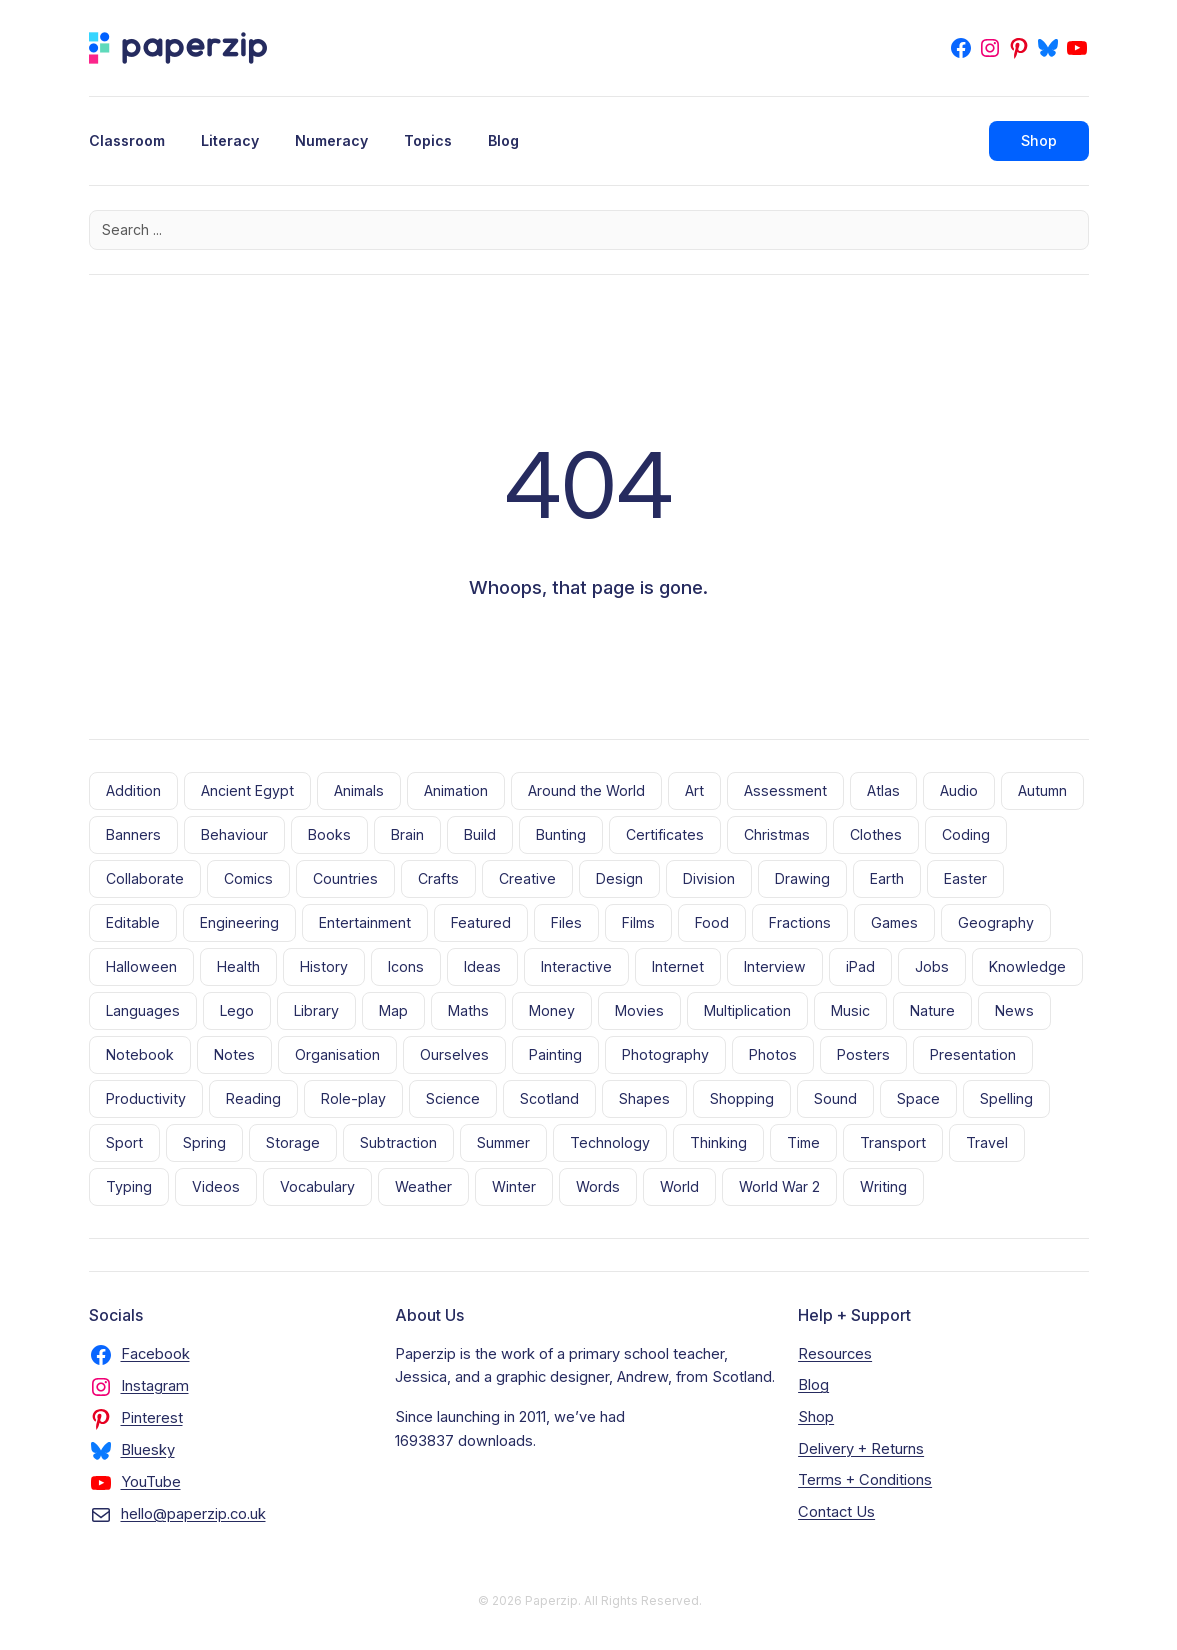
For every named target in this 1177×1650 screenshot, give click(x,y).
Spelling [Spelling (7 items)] (1006, 1098)
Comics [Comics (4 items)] (248, 878)
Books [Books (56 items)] (329, 834)
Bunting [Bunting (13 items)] (561, 834)
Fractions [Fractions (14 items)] (800, 922)
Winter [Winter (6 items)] (514, 1186)
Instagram (155, 1386)
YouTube (151, 1482)
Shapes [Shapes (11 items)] (644, 1098)
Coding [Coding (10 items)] (966, 834)
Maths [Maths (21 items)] (468, 1010)
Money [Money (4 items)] (552, 1010)
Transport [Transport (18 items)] (893, 1142)
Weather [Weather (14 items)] (423, 1186)
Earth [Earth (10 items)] (887, 878)
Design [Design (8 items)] (619, 878)
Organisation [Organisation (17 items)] (337, 1054)
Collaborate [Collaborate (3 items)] (145, 878)
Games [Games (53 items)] (894, 922)
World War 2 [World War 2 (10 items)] (779, 1186)
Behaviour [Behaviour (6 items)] (234, 834)
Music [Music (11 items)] (850, 1010)
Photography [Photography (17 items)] (665, 1054)
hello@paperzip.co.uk (193, 1514)
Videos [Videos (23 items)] (216, 1186)
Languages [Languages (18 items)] (143, 1010)
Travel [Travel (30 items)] (987, 1142)
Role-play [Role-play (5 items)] (353, 1098)
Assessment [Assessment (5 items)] (785, 790)
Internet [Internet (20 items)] (678, 966)
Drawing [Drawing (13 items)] (802, 878)
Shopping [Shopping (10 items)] (742, 1098)
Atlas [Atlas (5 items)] (883, 790)
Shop (1039, 140)
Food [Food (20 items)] (712, 922)
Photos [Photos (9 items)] (773, 1054)
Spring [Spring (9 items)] (204, 1142)
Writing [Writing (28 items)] (883, 1186)
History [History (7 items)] (324, 966)
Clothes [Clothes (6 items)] (876, 834)
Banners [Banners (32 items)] (133, 834)
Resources (835, 1354)
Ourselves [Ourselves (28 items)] (454, 1054)
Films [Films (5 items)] (638, 922)
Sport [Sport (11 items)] (124, 1142)
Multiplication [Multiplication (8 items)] (747, 1010)
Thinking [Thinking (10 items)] (718, 1142)
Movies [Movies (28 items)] (639, 1010)
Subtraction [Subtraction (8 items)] (398, 1142)
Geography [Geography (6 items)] (996, 922)
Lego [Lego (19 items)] (237, 1010)
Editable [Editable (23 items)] (133, 922)
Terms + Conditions (865, 1480)
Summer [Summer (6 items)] (503, 1142)
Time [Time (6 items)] (803, 1142)
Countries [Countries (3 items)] (345, 878)
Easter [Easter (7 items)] (965, 878)
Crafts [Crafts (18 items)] (438, 878)
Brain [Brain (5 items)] (407, 834)
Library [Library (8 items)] (316, 1010)
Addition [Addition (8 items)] (133, 790)
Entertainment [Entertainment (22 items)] (365, 922)
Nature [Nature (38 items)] (932, 1010)
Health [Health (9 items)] (238, 966)
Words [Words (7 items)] (598, 1186)
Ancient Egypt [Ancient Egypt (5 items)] (247, 790)
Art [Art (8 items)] (694, 790)
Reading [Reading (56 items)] (253, 1098)
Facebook (155, 1354)
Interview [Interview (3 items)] (775, 966)
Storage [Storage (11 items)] (293, 1142)
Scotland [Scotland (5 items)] (549, 1098)
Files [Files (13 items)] (566, 922)
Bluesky (148, 1450)
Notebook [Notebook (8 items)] (140, 1054)
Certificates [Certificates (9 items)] (665, 834)
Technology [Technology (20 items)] (610, 1142)
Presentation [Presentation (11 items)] (973, 1054)
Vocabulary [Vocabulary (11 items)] (317, 1186)
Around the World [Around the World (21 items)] (586, 790)
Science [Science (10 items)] (453, 1098)
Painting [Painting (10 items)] (555, 1054)
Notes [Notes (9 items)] (234, 1054)
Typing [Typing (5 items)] (129, 1186)
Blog (813, 1385)
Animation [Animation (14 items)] (456, 790)
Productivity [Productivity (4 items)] (146, 1098)
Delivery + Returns (861, 1449)
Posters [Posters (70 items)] (863, 1054)
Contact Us (836, 1512)
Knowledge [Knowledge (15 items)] (1027, 966)
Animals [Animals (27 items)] (359, 790)
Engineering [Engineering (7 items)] (239, 922)
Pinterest (152, 1418)
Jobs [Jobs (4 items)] (932, 966)
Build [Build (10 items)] (480, 834)
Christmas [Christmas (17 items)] (777, 834)
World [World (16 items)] (679, 1186)
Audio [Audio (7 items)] (959, 790)
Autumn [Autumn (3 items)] (1042, 790)
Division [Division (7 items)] (709, 878)
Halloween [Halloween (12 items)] (141, 966)
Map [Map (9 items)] (393, 1010)
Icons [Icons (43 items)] (406, 966)
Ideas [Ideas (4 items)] (482, 966)
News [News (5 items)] (1014, 1010)
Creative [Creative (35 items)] (527, 878)
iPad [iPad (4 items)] (860, 966)
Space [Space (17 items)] (918, 1098)
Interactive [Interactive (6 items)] (576, 966)
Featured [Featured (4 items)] (481, 922)
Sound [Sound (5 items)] (835, 1098)
